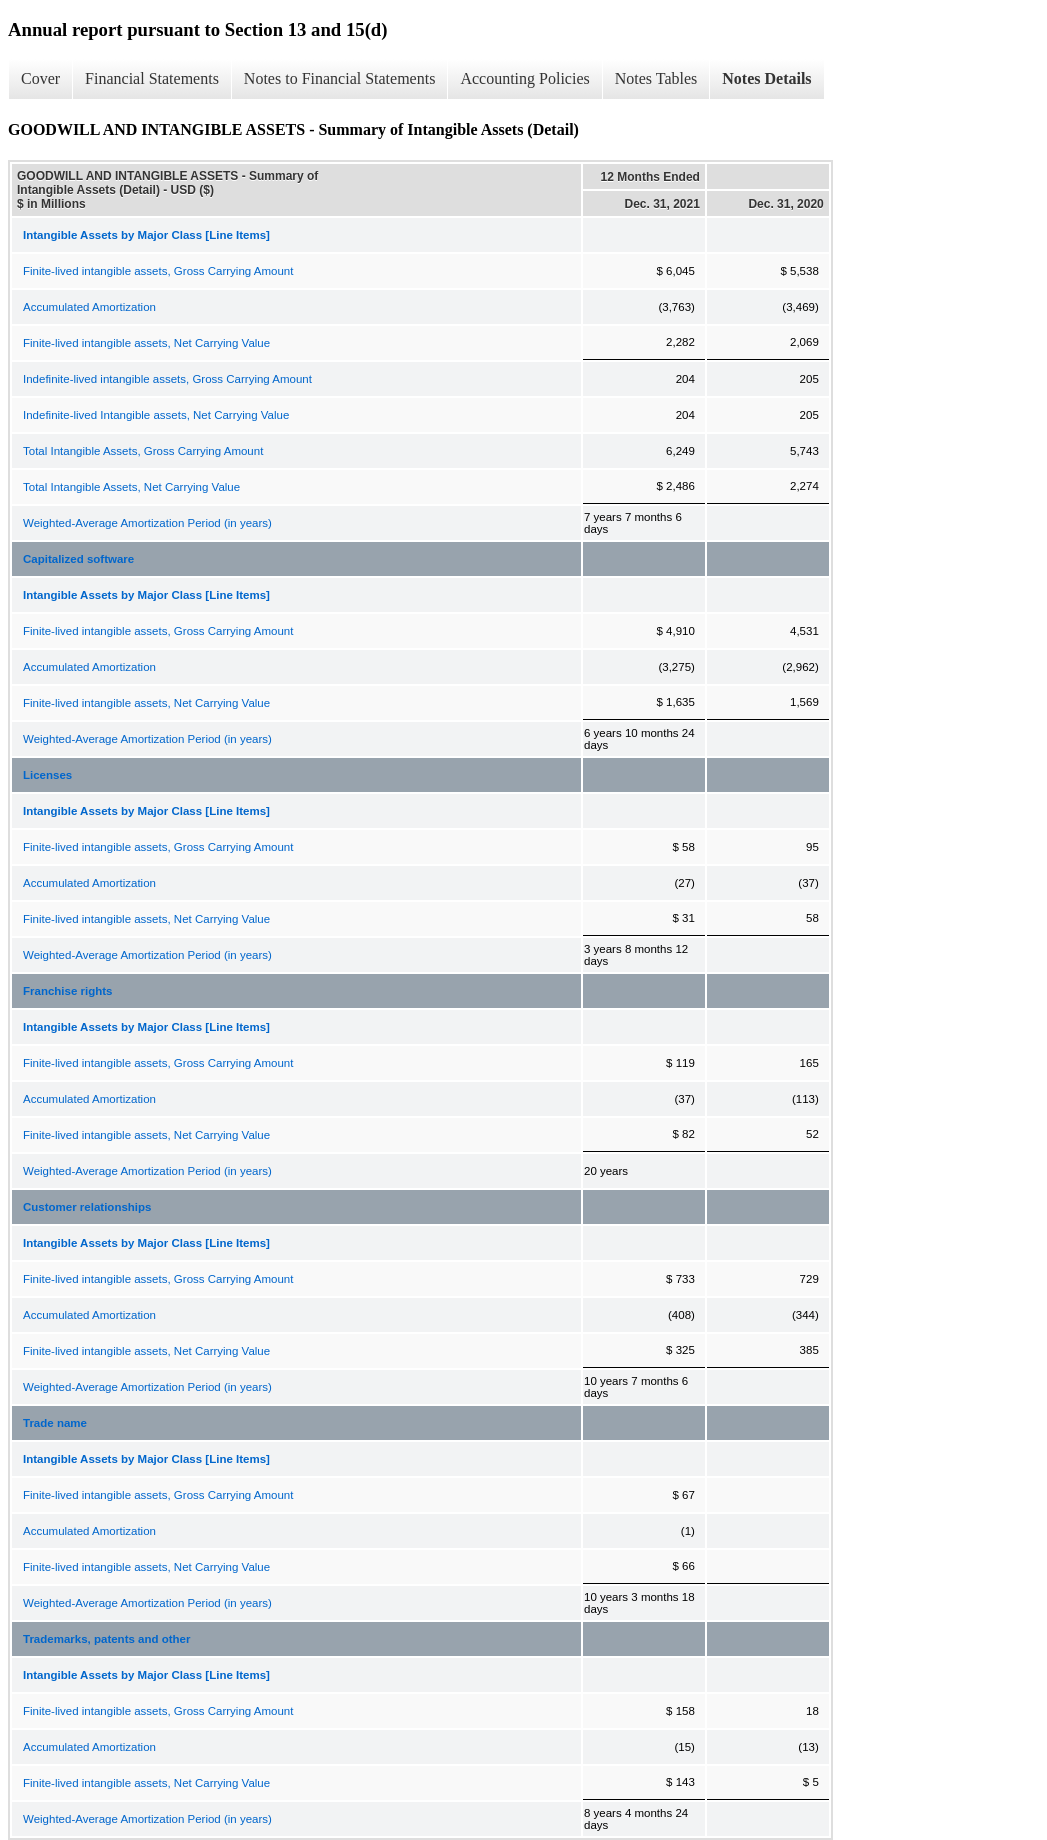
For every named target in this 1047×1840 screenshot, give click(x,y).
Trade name (55, 1423)
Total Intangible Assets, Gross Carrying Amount (143, 451)
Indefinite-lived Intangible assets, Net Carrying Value (156, 415)
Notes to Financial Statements (340, 78)
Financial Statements (152, 78)
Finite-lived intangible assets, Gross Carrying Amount (158, 271)
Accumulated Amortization (89, 307)
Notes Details (766, 78)
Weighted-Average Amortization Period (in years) (147, 523)
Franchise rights (67, 991)
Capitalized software (78, 559)
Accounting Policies (524, 78)
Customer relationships (87, 1207)
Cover (40, 78)
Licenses (47, 775)
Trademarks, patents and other (106, 1639)
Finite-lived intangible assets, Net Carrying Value (146, 343)
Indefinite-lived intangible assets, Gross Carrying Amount (167, 379)
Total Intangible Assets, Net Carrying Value (131, 487)
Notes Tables (656, 78)
